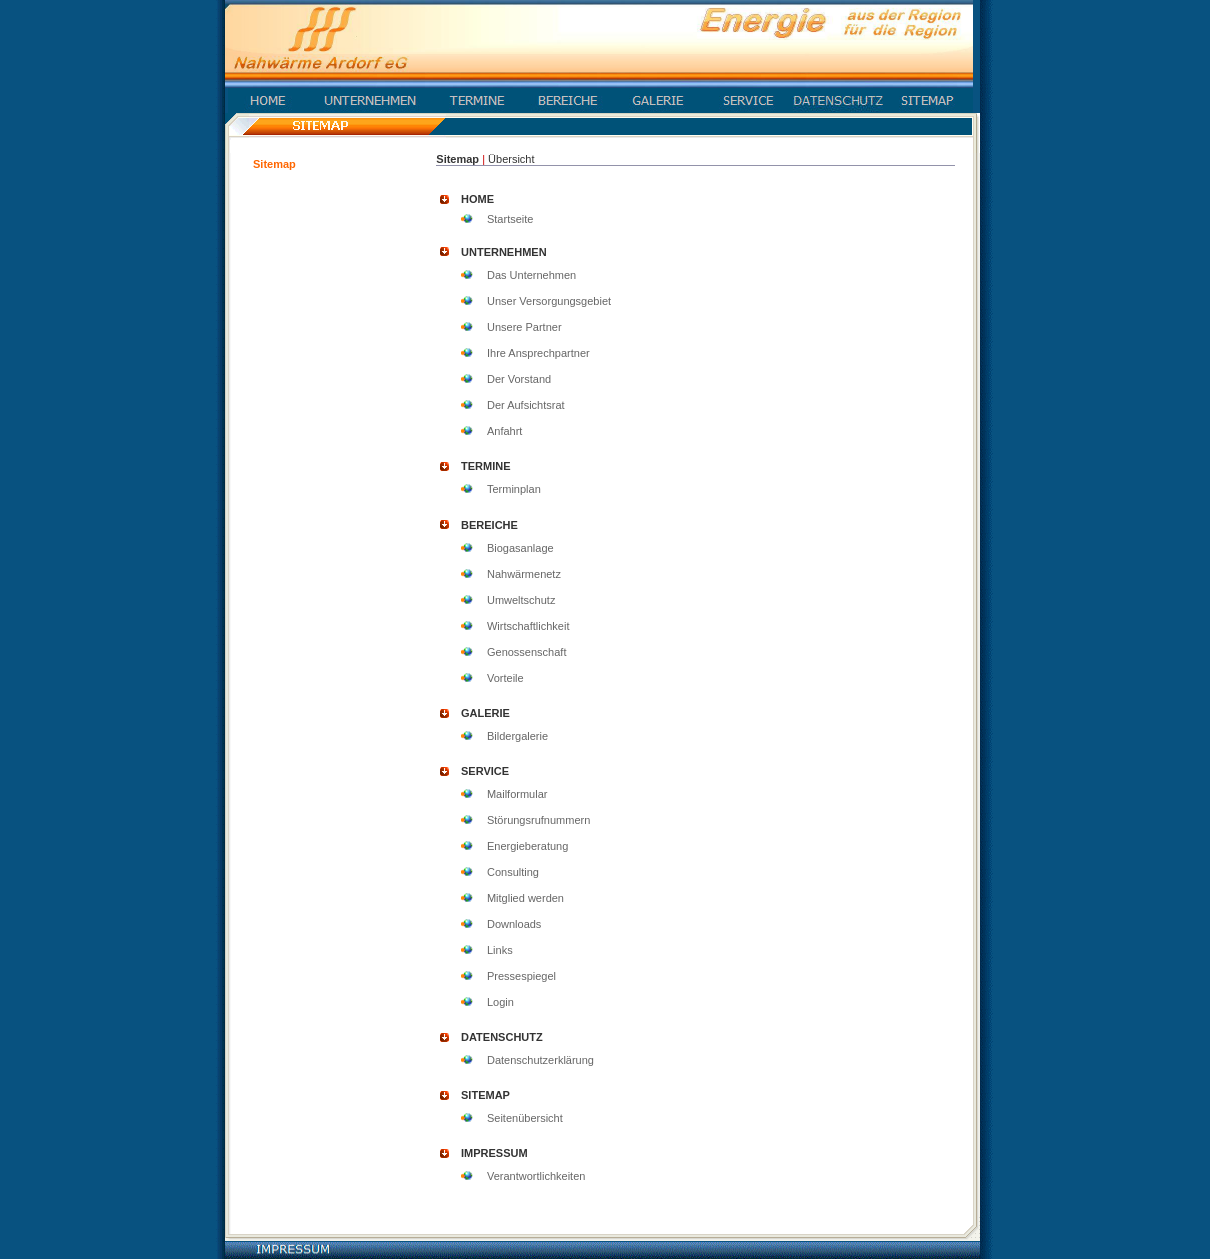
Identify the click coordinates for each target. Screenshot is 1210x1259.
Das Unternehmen (531, 275)
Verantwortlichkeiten (536, 1176)
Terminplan (514, 489)
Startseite (510, 219)
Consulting (513, 872)
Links (500, 950)
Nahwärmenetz (524, 574)
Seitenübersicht (525, 1118)
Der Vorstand (519, 379)
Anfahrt (504, 431)
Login (500, 1002)
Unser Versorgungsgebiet (549, 301)
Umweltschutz (521, 600)
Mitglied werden (525, 898)
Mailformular (517, 794)
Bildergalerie (517, 736)
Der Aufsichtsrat (526, 405)
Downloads (514, 924)
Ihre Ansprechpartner (538, 353)
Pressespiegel (521, 976)
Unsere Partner (524, 327)
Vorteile (505, 678)
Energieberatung (527, 846)
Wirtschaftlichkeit (528, 626)
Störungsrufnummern (538, 820)
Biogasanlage (520, 548)
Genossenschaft (527, 652)
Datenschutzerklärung (540, 1060)
